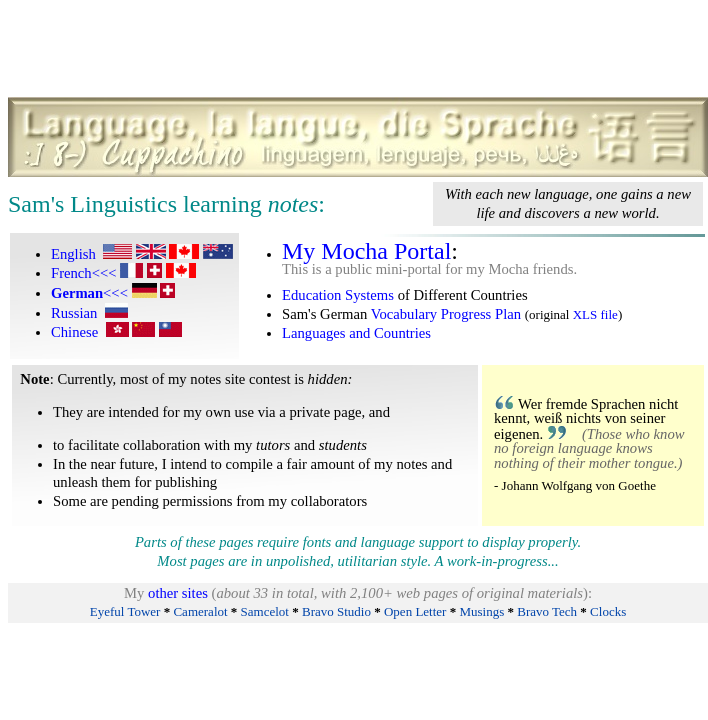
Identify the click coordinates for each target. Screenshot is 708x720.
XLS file (595, 314)
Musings (481, 611)
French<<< (84, 273)
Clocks (608, 611)
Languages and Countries (356, 333)
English (73, 254)
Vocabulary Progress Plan (446, 314)
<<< (89, 293)
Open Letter (415, 611)
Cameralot (200, 611)
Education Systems (338, 295)
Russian (74, 313)
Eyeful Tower (125, 611)
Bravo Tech (547, 611)
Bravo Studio (336, 611)
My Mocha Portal (366, 251)
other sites (178, 593)
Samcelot (265, 611)
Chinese (74, 332)
